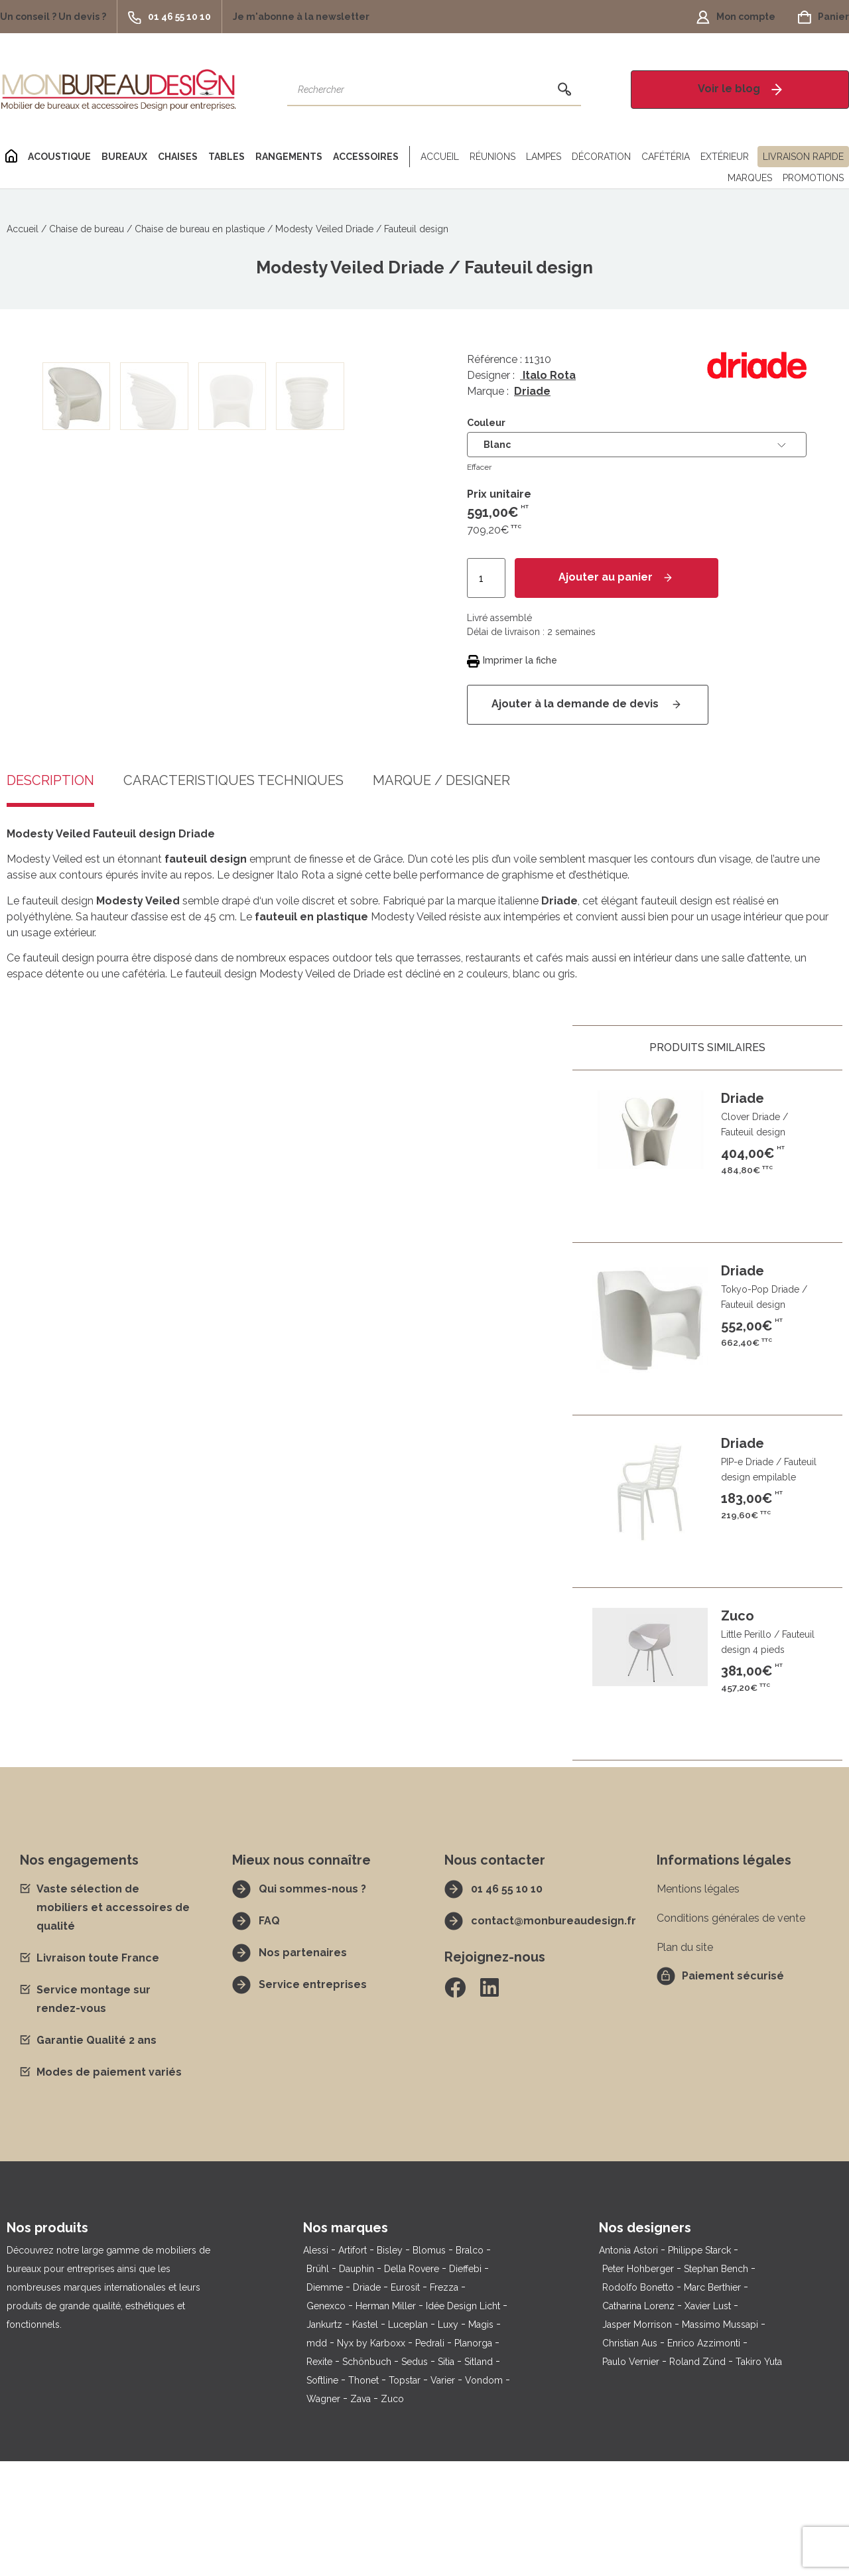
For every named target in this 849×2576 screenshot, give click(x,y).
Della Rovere (411, 2383)
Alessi (315, 2365)
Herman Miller (386, 2420)
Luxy (448, 2439)
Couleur (486, 422)
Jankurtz (324, 2439)
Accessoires (366, 156)
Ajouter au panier (605, 577)
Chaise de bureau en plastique (200, 229)
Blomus (429, 2365)
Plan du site (685, 2062)
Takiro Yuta (759, 2476)
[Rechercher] (564, 89)
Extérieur (724, 156)
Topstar (405, 2495)
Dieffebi (465, 2383)
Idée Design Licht (463, 2420)
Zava (360, 2513)
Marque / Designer (441, 896)
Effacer (479, 467)
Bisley (390, 2365)
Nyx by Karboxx (371, 2458)
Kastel (365, 2439)
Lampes (543, 156)
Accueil (440, 156)
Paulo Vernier (630, 2476)
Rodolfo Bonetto (638, 2402)
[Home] (11, 156)
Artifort (352, 2365)
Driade (532, 391)
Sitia (446, 2476)
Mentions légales (698, 2003)
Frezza (444, 2402)
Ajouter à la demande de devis (576, 703)
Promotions (813, 178)
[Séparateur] (407, 156)
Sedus (414, 2476)
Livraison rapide (803, 156)
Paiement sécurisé (733, 2090)
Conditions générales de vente (731, 2033)
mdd (316, 2458)
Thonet (363, 2495)
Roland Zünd (697, 2476)
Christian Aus (629, 2458)
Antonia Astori (628, 2365)
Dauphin (356, 2383)
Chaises (178, 156)
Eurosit (405, 2402)
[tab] (233, 905)
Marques (750, 178)
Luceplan (408, 2439)
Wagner (323, 2513)
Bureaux (124, 156)
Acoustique (59, 156)
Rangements (288, 156)
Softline (322, 2495)
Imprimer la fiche (520, 660)
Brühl (317, 2383)
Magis (480, 2439)
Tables (226, 156)
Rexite (319, 2476)
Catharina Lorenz (638, 2420)
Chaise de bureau (86, 229)
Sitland (478, 2476)
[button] (58, 16)
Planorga (473, 2458)
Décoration (601, 156)
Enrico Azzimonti (703, 2458)
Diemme (324, 2402)
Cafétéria (665, 156)
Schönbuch (366, 2476)
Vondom (484, 2495)
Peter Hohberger (638, 2383)
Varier (442, 2495)
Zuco (392, 2513)
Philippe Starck (699, 2365)
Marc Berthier (712, 2402)
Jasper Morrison (637, 2439)
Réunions (492, 156)
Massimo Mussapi (720, 2439)
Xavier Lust (708, 2420)
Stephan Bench (716, 2383)
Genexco (326, 2420)
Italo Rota (548, 375)
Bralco (470, 2365)
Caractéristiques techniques (233, 896)
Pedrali (429, 2458)
